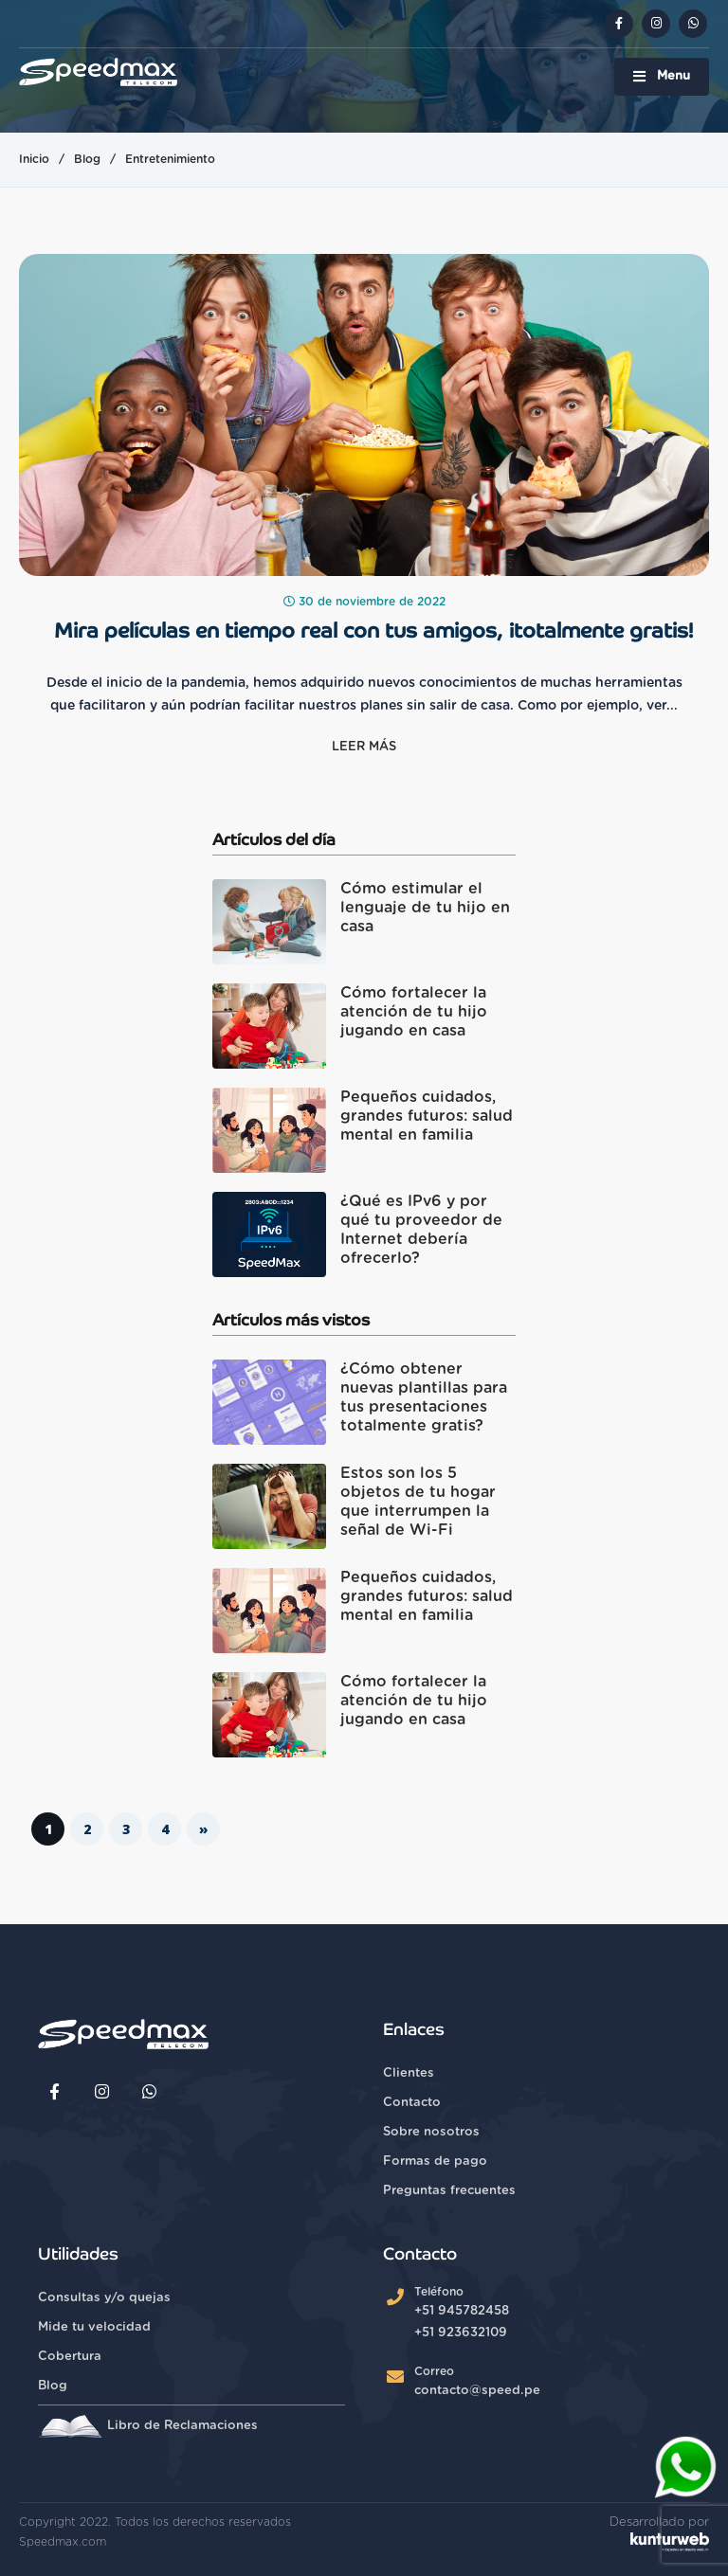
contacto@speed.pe (477, 2391)
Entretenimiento (170, 159)
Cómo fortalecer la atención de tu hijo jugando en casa (413, 1011)
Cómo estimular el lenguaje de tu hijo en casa (425, 907)
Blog (87, 159)
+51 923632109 (460, 2333)
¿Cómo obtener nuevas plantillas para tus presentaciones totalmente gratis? (423, 1397)
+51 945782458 (461, 2311)
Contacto (412, 2103)
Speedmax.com (62, 2542)
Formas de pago (435, 2161)
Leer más (364, 747)
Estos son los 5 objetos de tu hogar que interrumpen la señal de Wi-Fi (418, 1502)
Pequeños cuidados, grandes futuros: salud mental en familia (426, 1116)
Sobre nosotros (431, 2132)
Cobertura (69, 2357)
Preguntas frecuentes (449, 2191)
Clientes (408, 2073)
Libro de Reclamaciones (148, 2426)
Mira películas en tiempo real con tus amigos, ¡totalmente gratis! (373, 631)
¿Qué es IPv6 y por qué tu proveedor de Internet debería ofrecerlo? (421, 1230)
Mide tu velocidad (94, 2327)
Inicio (34, 159)
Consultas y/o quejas (104, 2298)
